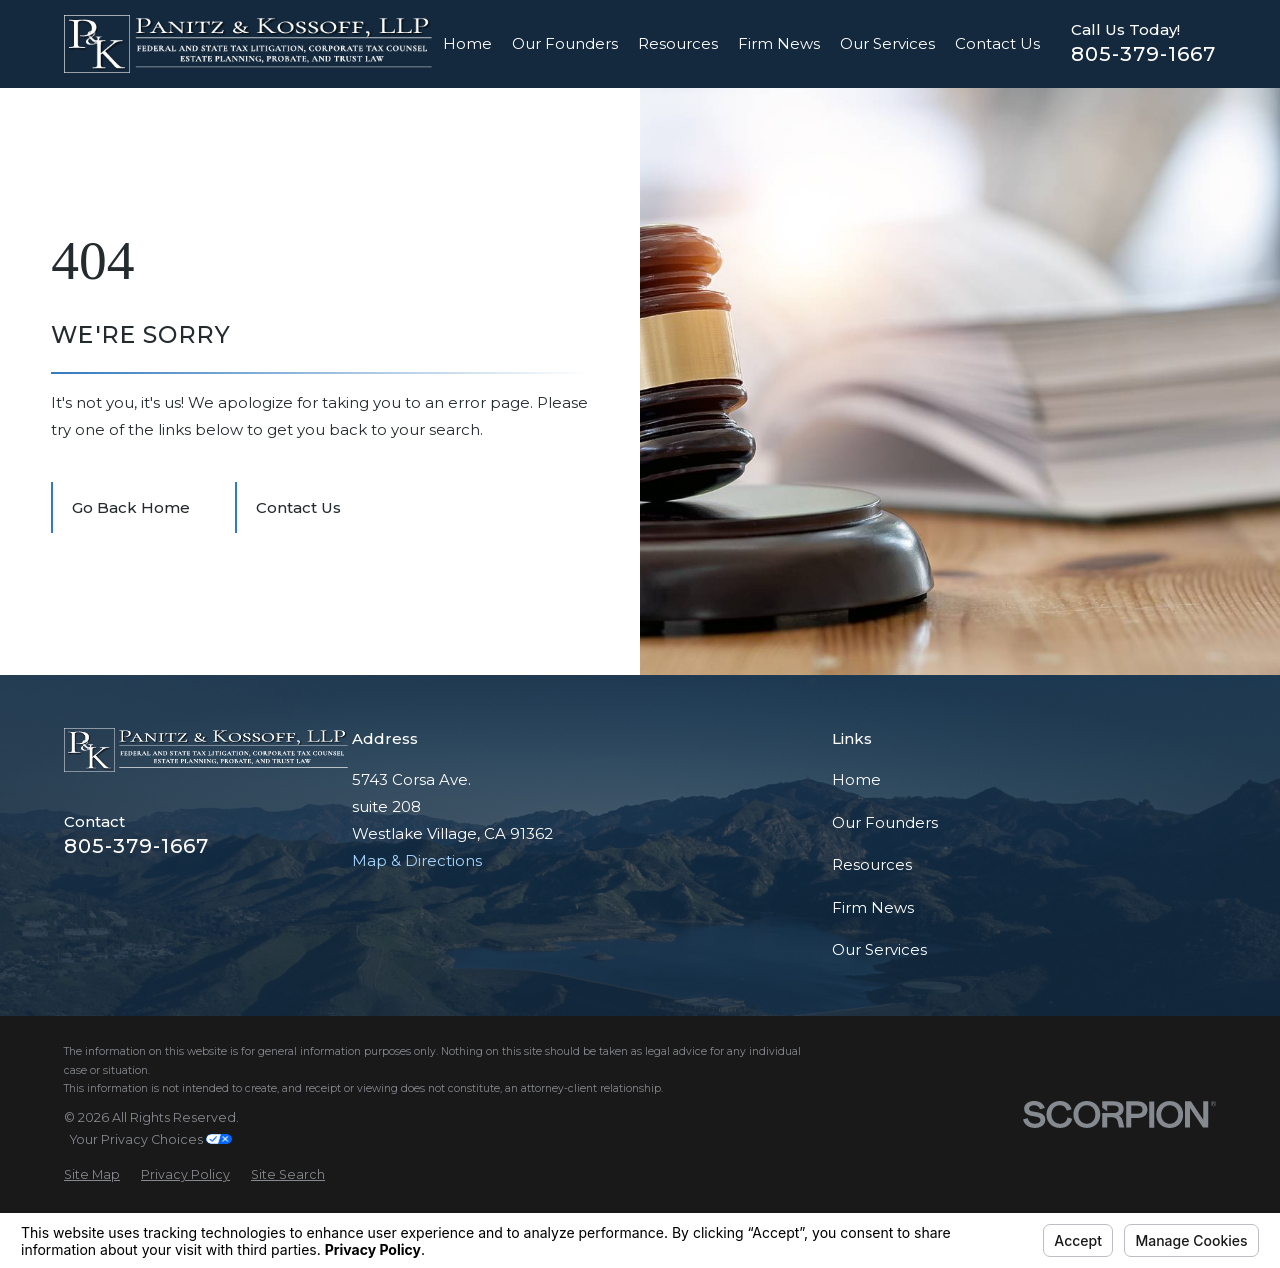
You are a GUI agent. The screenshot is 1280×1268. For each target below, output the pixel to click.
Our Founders (885, 822)
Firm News (873, 907)
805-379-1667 (1143, 54)
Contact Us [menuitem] (997, 43)
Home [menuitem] (467, 43)
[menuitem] (92, 1175)
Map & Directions (417, 860)
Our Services (879, 949)
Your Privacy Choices (151, 1139)
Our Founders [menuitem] (565, 43)
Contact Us (298, 507)
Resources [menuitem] (678, 43)
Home (856, 779)
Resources (872, 864)
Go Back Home (131, 507)
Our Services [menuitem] (887, 43)
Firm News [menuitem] (779, 43)
